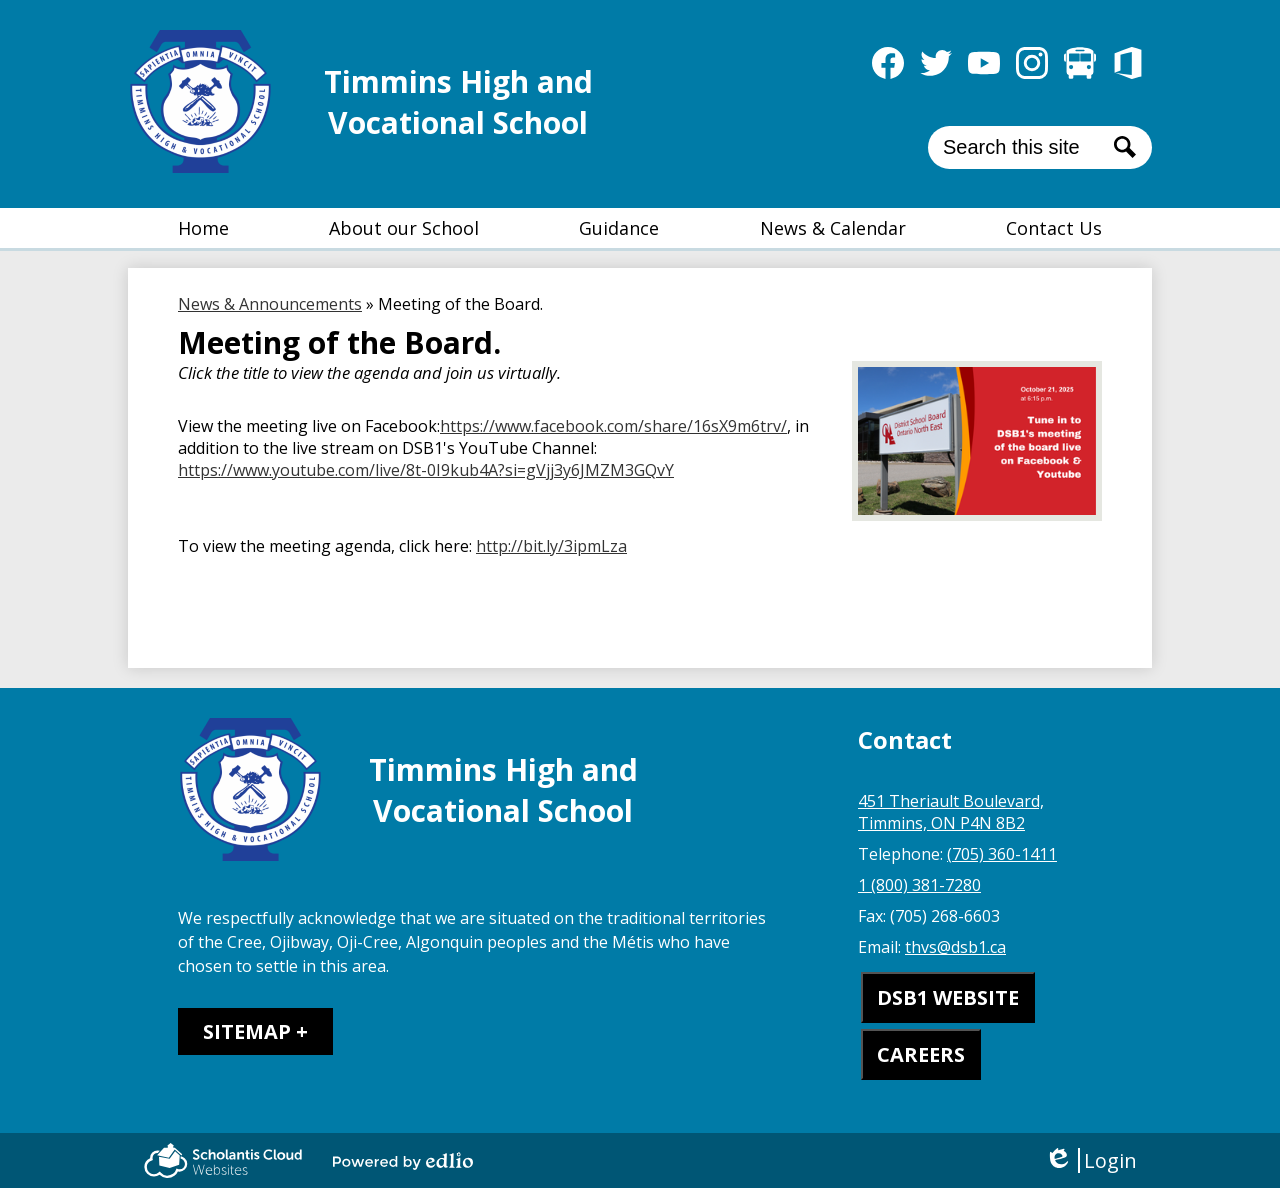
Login (1090, 1160)
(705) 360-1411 (1002, 854)
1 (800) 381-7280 (919, 885)
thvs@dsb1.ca (955, 947)
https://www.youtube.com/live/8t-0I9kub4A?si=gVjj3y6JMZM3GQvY (426, 470)
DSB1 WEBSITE (948, 997)
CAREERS (921, 1054)
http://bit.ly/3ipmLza (551, 546)
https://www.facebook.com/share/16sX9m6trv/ (613, 426)
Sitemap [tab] (247, 1031)
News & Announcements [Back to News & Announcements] (270, 304)
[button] (404, 228)
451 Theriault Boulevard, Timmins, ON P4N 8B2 (951, 812)
